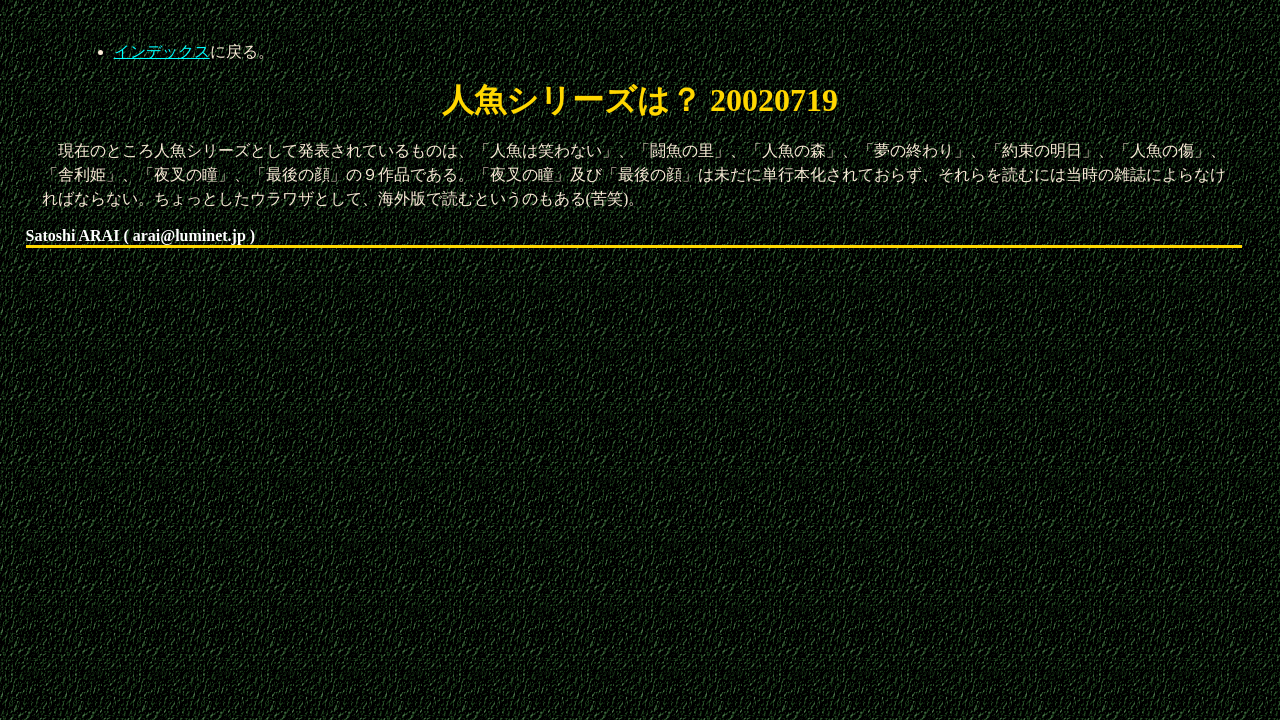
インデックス (162, 51)
